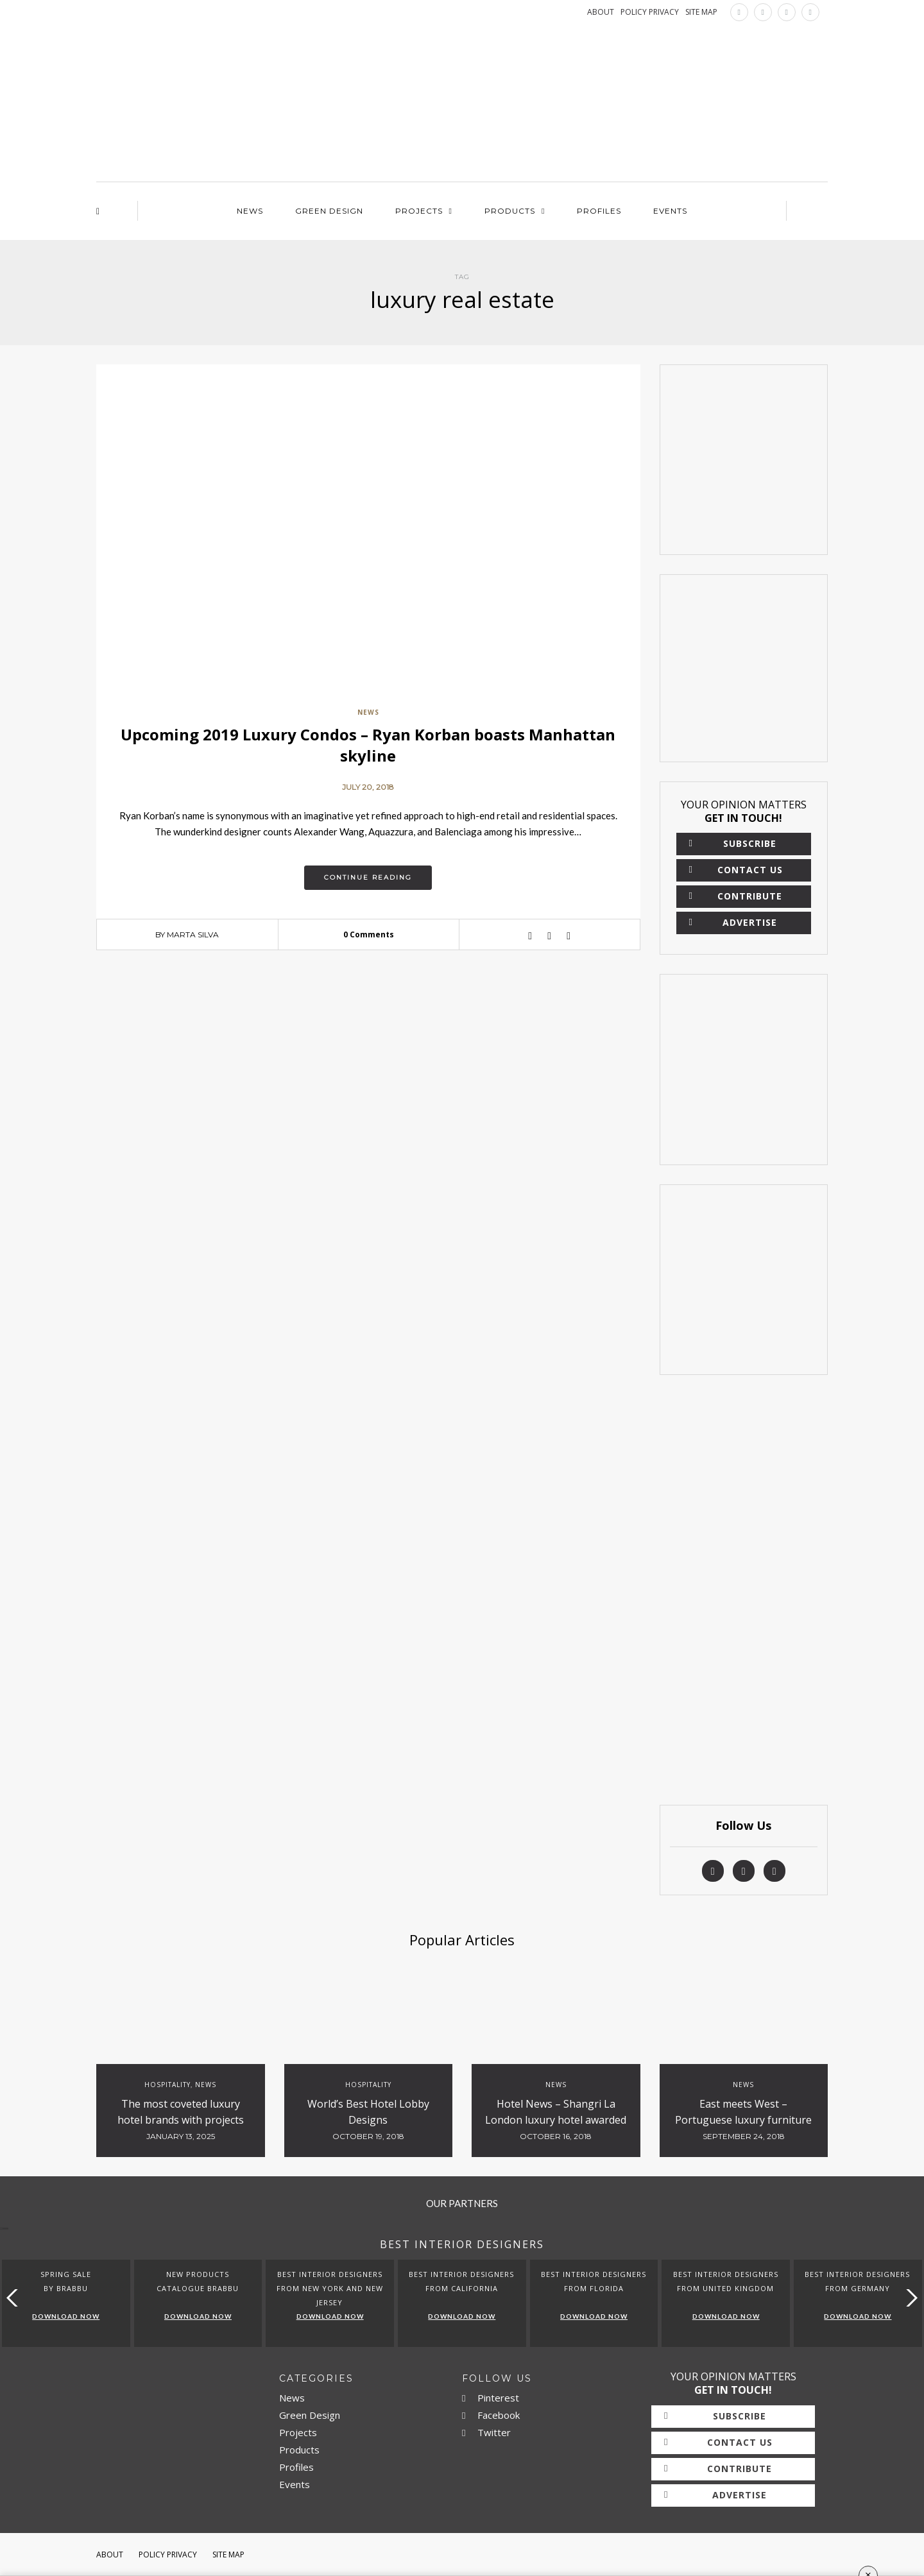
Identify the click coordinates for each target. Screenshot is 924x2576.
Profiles (599, 211)
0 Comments (368, 934)
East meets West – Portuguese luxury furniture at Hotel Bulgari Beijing (743, 2120)
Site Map (228, 2554)
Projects (419, 211)
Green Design (329, 211)
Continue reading (368, 877)
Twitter (486, 2432)
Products (509, 211)
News (250, 211)
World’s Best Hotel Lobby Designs (368, 2112)
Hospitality (167, 2084)
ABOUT (600, 11)
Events (670, 211)
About (109, 2554)
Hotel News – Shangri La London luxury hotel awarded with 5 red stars (555, 2120)
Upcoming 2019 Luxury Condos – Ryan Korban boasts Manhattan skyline (368, 745)
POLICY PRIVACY (649, 11)
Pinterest (490, 2397)
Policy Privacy (168, 2554)
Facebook (491, 2415)
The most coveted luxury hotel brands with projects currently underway (180, 2120)
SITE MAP (701, 11)
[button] (909, 2298)
